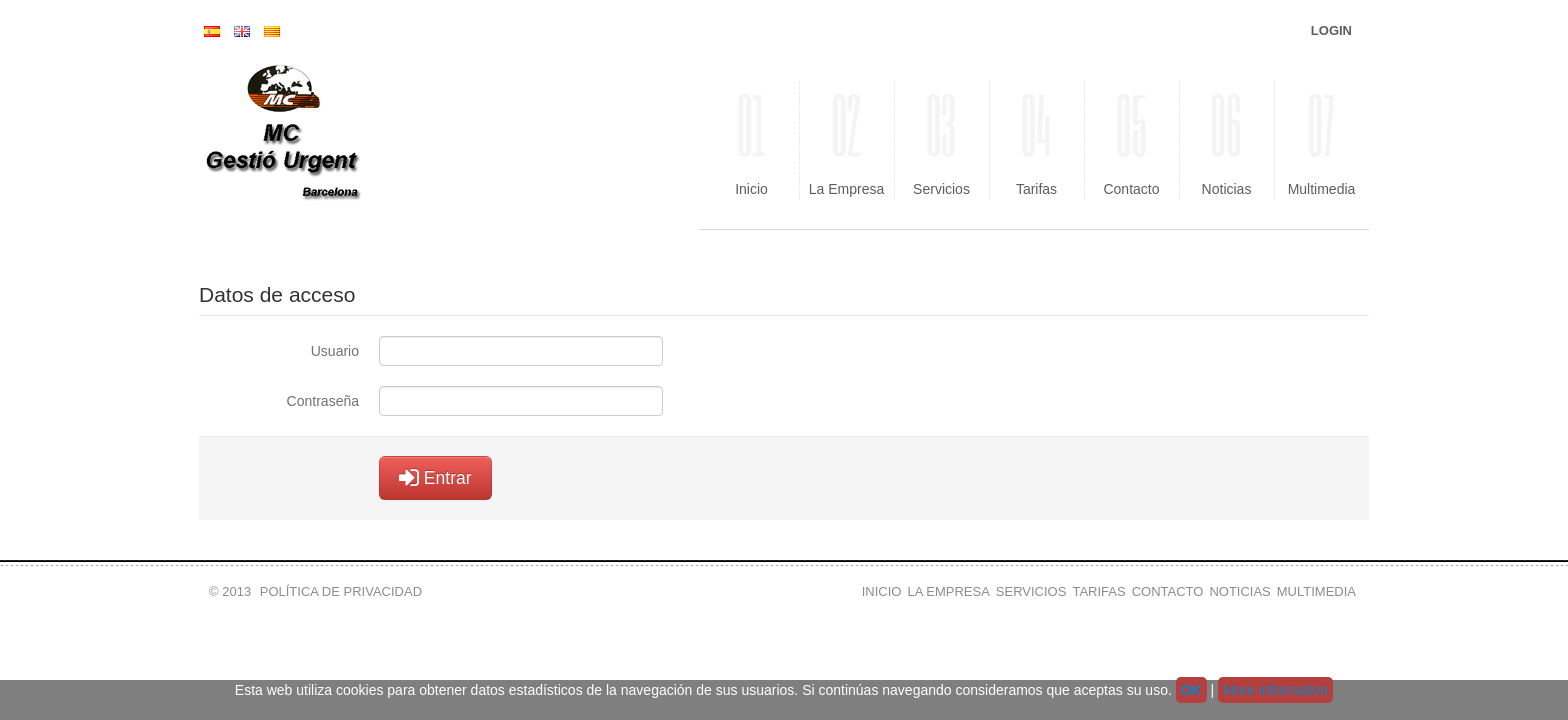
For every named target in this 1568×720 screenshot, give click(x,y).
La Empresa (846, 139)
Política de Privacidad (341, 591)
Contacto (1131, 139)
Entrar (435, 478)
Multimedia (1321, 139)
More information (1275, 690)
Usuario (335, 351)
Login (1331, 30)
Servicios (941, 139)
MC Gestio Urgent (334, 140)
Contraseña (323, 401)
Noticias (1226, 139)
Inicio (751, 139)
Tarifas (1036, 139)
